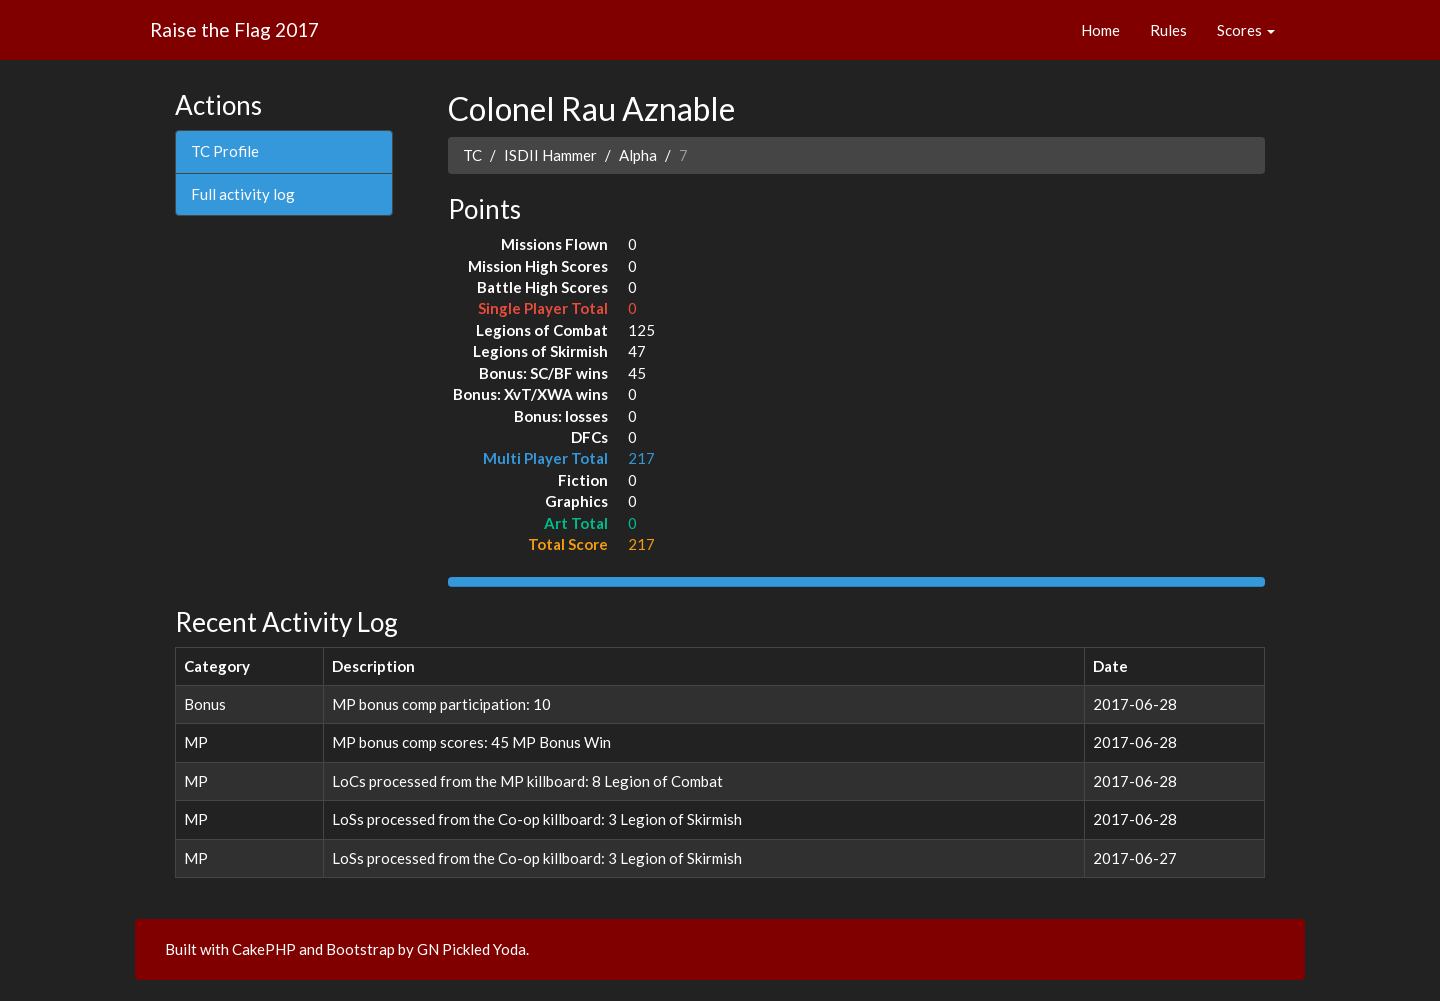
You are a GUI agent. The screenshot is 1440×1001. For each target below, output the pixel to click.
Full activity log (243, 194)
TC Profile (225, 151)
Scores (1246, 30)
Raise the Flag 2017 (234, 29)
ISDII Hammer (550, 155)
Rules (1168, 30)
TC (472, 155)
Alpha (638, 155)
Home (1100, 30)
